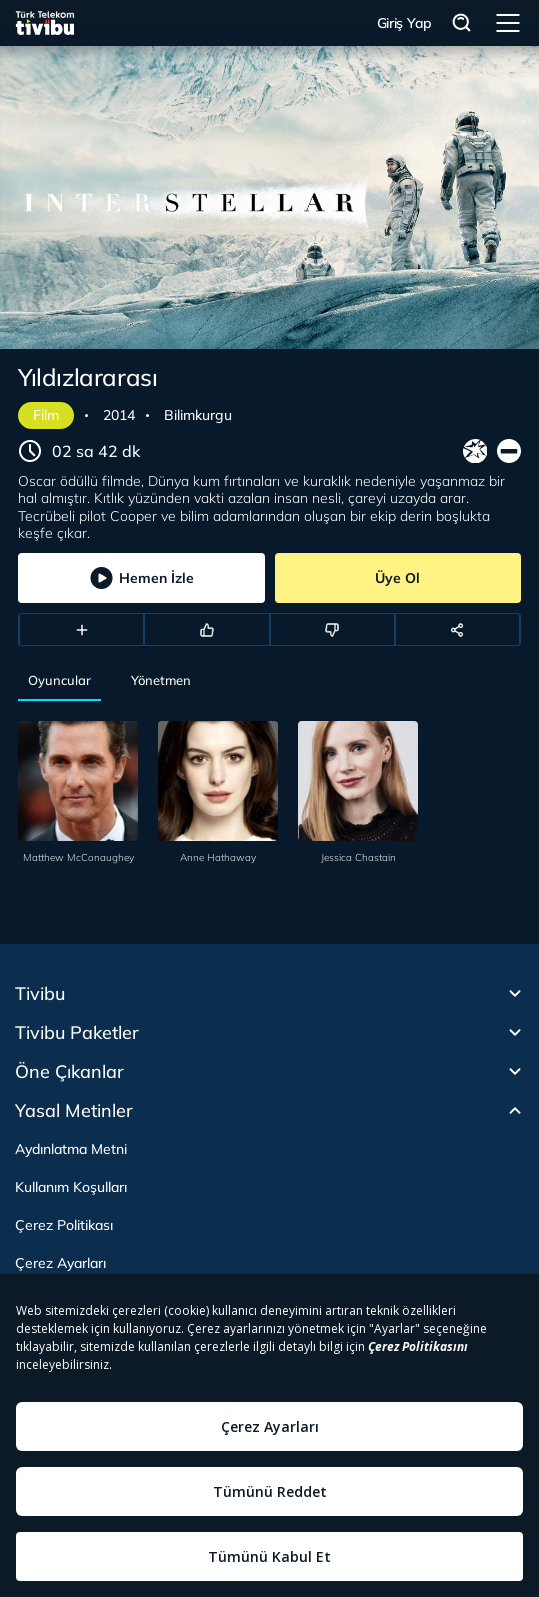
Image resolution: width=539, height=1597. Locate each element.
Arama (462, 23)
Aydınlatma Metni (71, 1149)
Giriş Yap (404, 23)
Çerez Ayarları (60, 1263)
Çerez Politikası (64, 1225)
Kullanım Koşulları (71, 1187)
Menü (508, 23)
